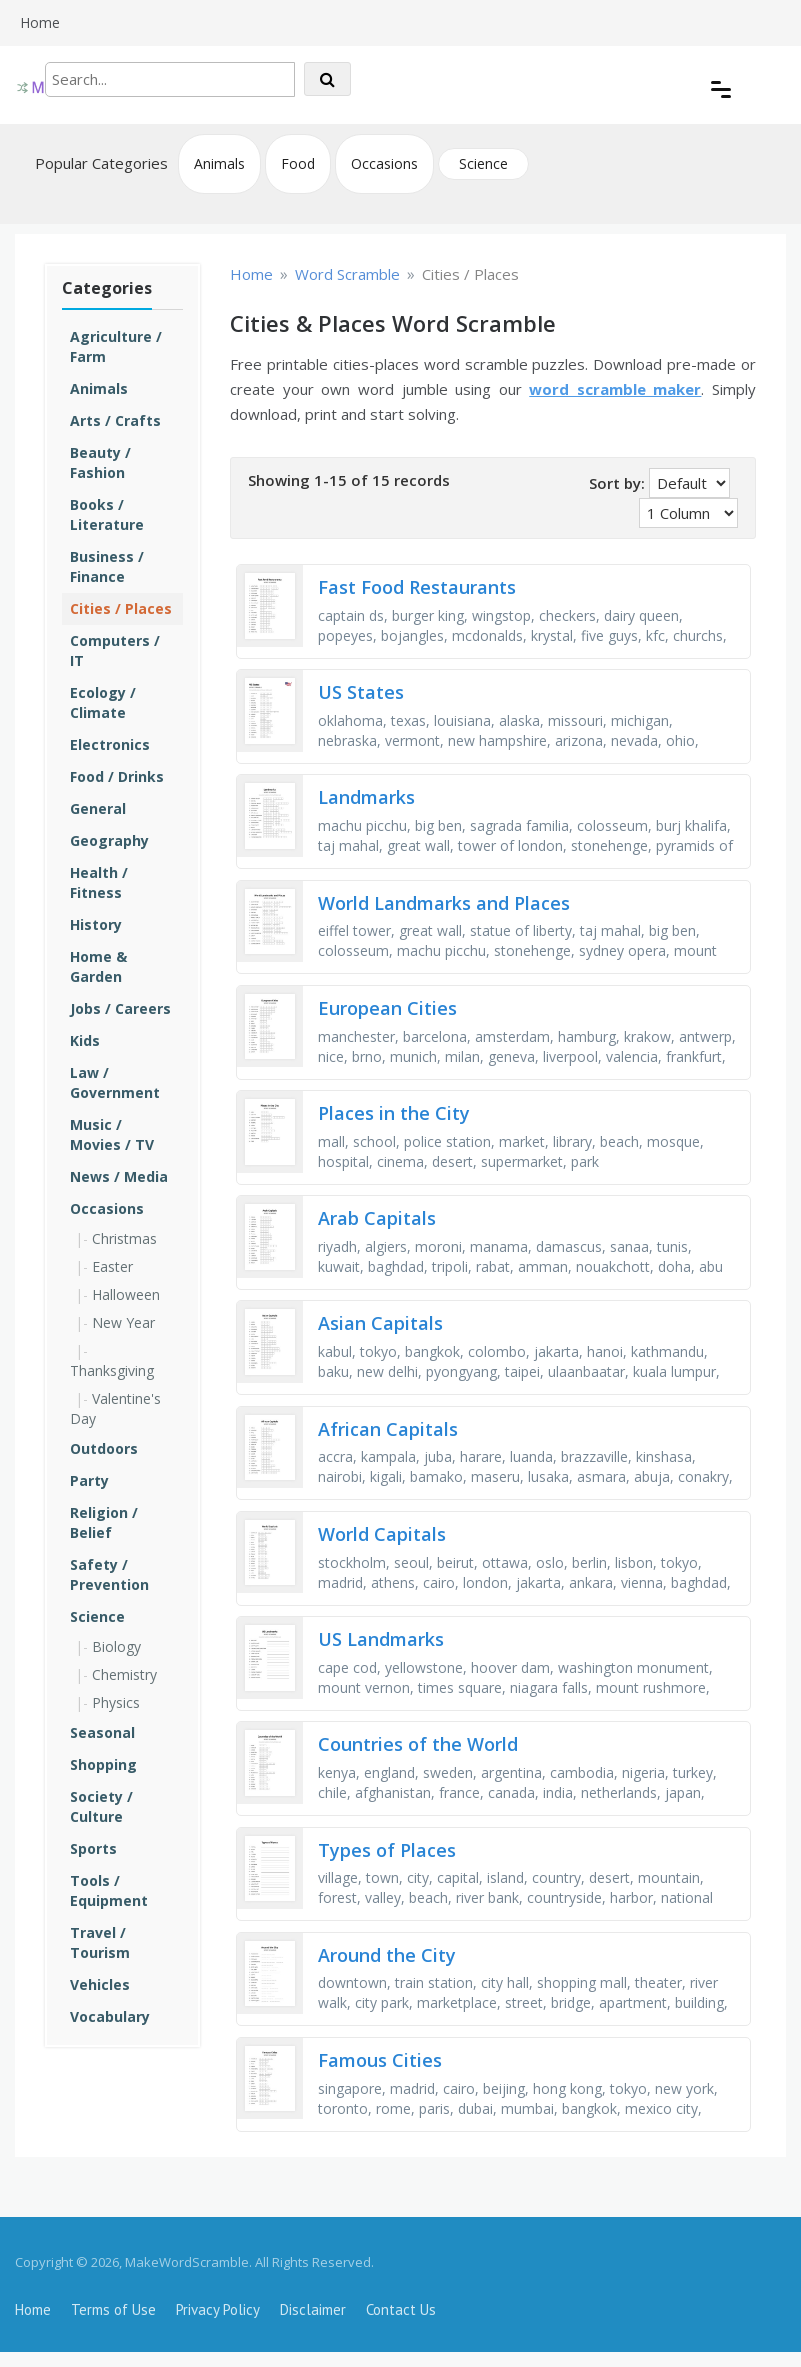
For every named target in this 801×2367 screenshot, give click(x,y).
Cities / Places (121, 608)
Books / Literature (107, 514)
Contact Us (401, 2309)
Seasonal (102, 1732)
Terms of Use (113, 2309)
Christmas (124, 1238)
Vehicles (100, 1984)
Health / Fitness (99, 882)
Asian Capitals (380, 1323)
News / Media (119, 1176)
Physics (116, 1702)
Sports (93, 1848)
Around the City (387, 1955)
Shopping (103, 1764)
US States (361, 692)
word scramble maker (615, 389)
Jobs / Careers (120, 1008)
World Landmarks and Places (444, 903)
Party (89, 1480)
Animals (219, 163)
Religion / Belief (104, 1522)
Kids (85, 1040)
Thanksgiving (112, 1370)
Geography (109, 840)
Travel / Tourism (100, 1942)
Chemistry (124, 1674)
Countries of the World (418, 1744)
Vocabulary (110, 2016)
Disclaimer (313, 2309)
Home (40, 22)
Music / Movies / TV (112, 1134)
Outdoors (104, 1448)
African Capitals (388, 1429)
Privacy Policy (218, 2309)
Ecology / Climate (103, 702)
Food (298, 163)
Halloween (126, 1294)
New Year (123, 1322)
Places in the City (394, 1113)
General (98, 808)
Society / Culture (101, 1806)
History (96, 924)
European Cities (387, 1008)
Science (483, 163)
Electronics (110, 744)
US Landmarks (381, 1639)
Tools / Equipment (109, 1890)
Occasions (384, 163)
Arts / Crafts (115, 420)
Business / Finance (107, 566)
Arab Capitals (377, 1218)
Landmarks (366, 797)
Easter (112, 1266)
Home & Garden (98, 966)
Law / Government (115, 1082)
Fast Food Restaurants (417, 587)
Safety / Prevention (109, 1574)
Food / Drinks (117, 776)
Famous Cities (380, 2060)
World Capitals (382, 1534)
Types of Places (387, 1850)
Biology (116, 1646)
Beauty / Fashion (100, 462)
